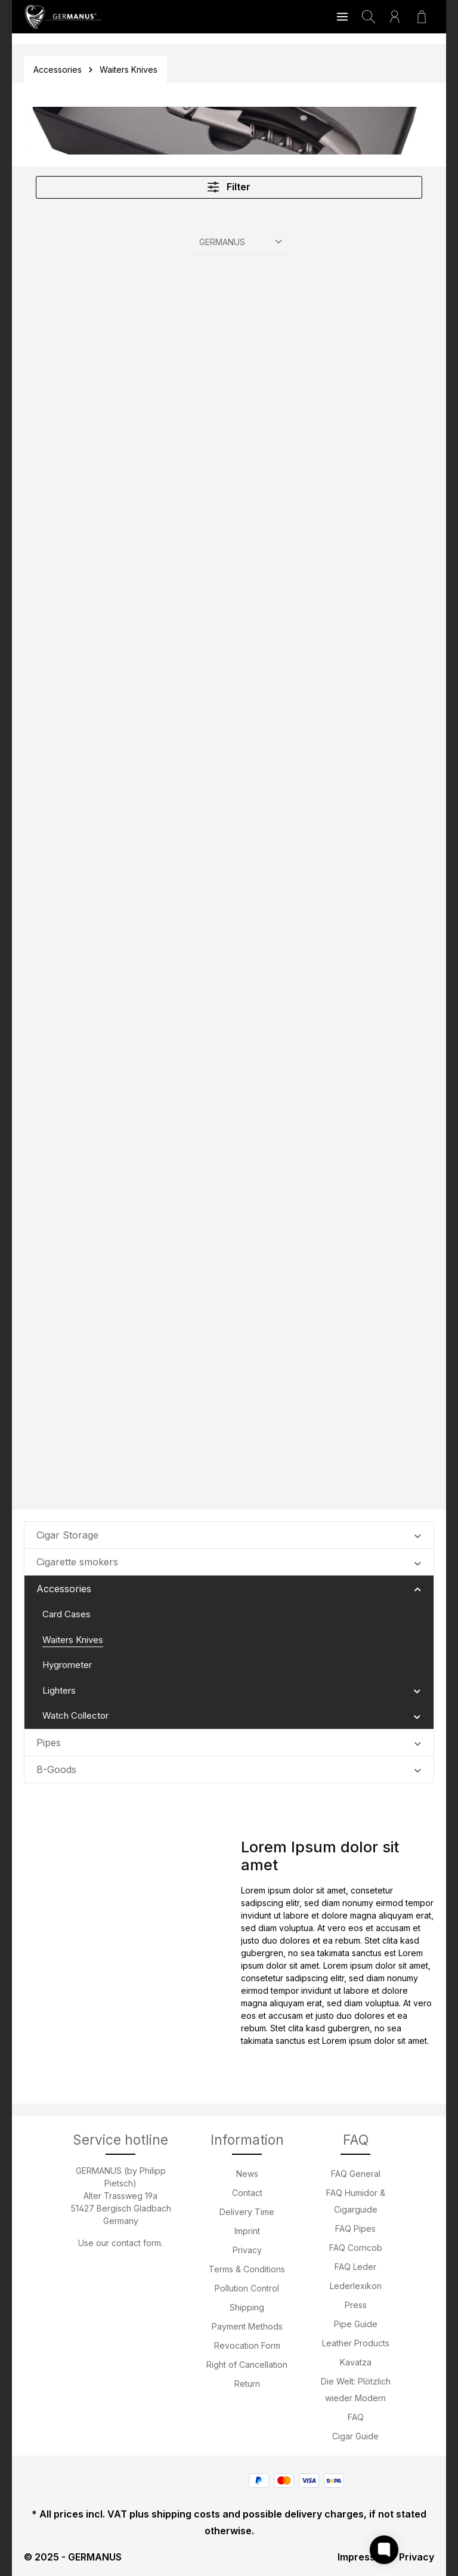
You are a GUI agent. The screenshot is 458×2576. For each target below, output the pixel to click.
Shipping (247, 2307)
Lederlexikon (356, 2286)
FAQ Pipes (355, 2228)
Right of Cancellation (246, 2364)
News (247, 2174)
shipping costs (185, 2514)
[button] (418, 1533)
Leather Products (355, 2343)
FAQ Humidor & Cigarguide (355, 2201)
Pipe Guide (355, 2324)
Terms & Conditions (247, 2269)
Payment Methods (247, 2326)
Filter (229, 185)
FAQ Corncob (355, 2248)
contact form (136, 2243)
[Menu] (342, 17)
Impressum (363, 2557)
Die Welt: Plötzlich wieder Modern (356, 2389)
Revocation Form (247, 2345)
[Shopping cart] (421, 17)
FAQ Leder (355, 2267)
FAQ (356, 2417)
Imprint (247, 2231)
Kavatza (356, 2362)
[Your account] (395, 17)
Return (247, 2384)
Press (356, 2305)
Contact (247, 2193)
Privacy (247, 2250)
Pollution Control (247, 2288)
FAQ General (355, 2174)
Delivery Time (246, 2212)
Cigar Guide (355, 2436)
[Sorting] (241, 240)
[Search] (368, 17)
